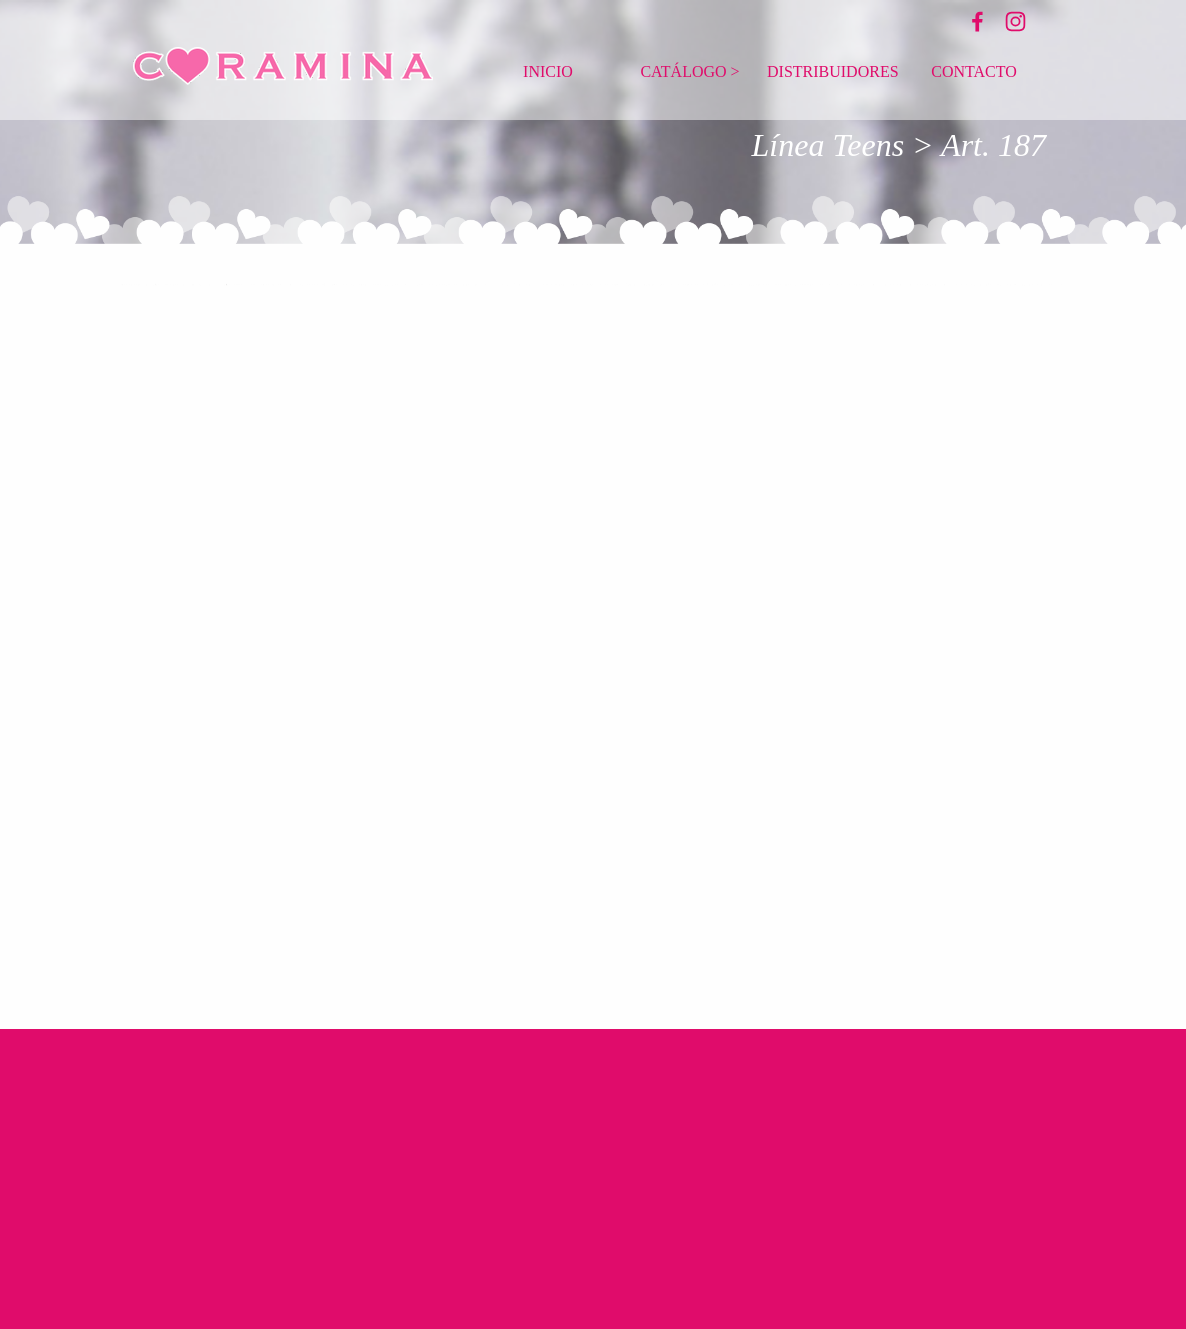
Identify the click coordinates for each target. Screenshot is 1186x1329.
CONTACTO (974, 71)
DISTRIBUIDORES (833, 71)
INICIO (548, 71)
